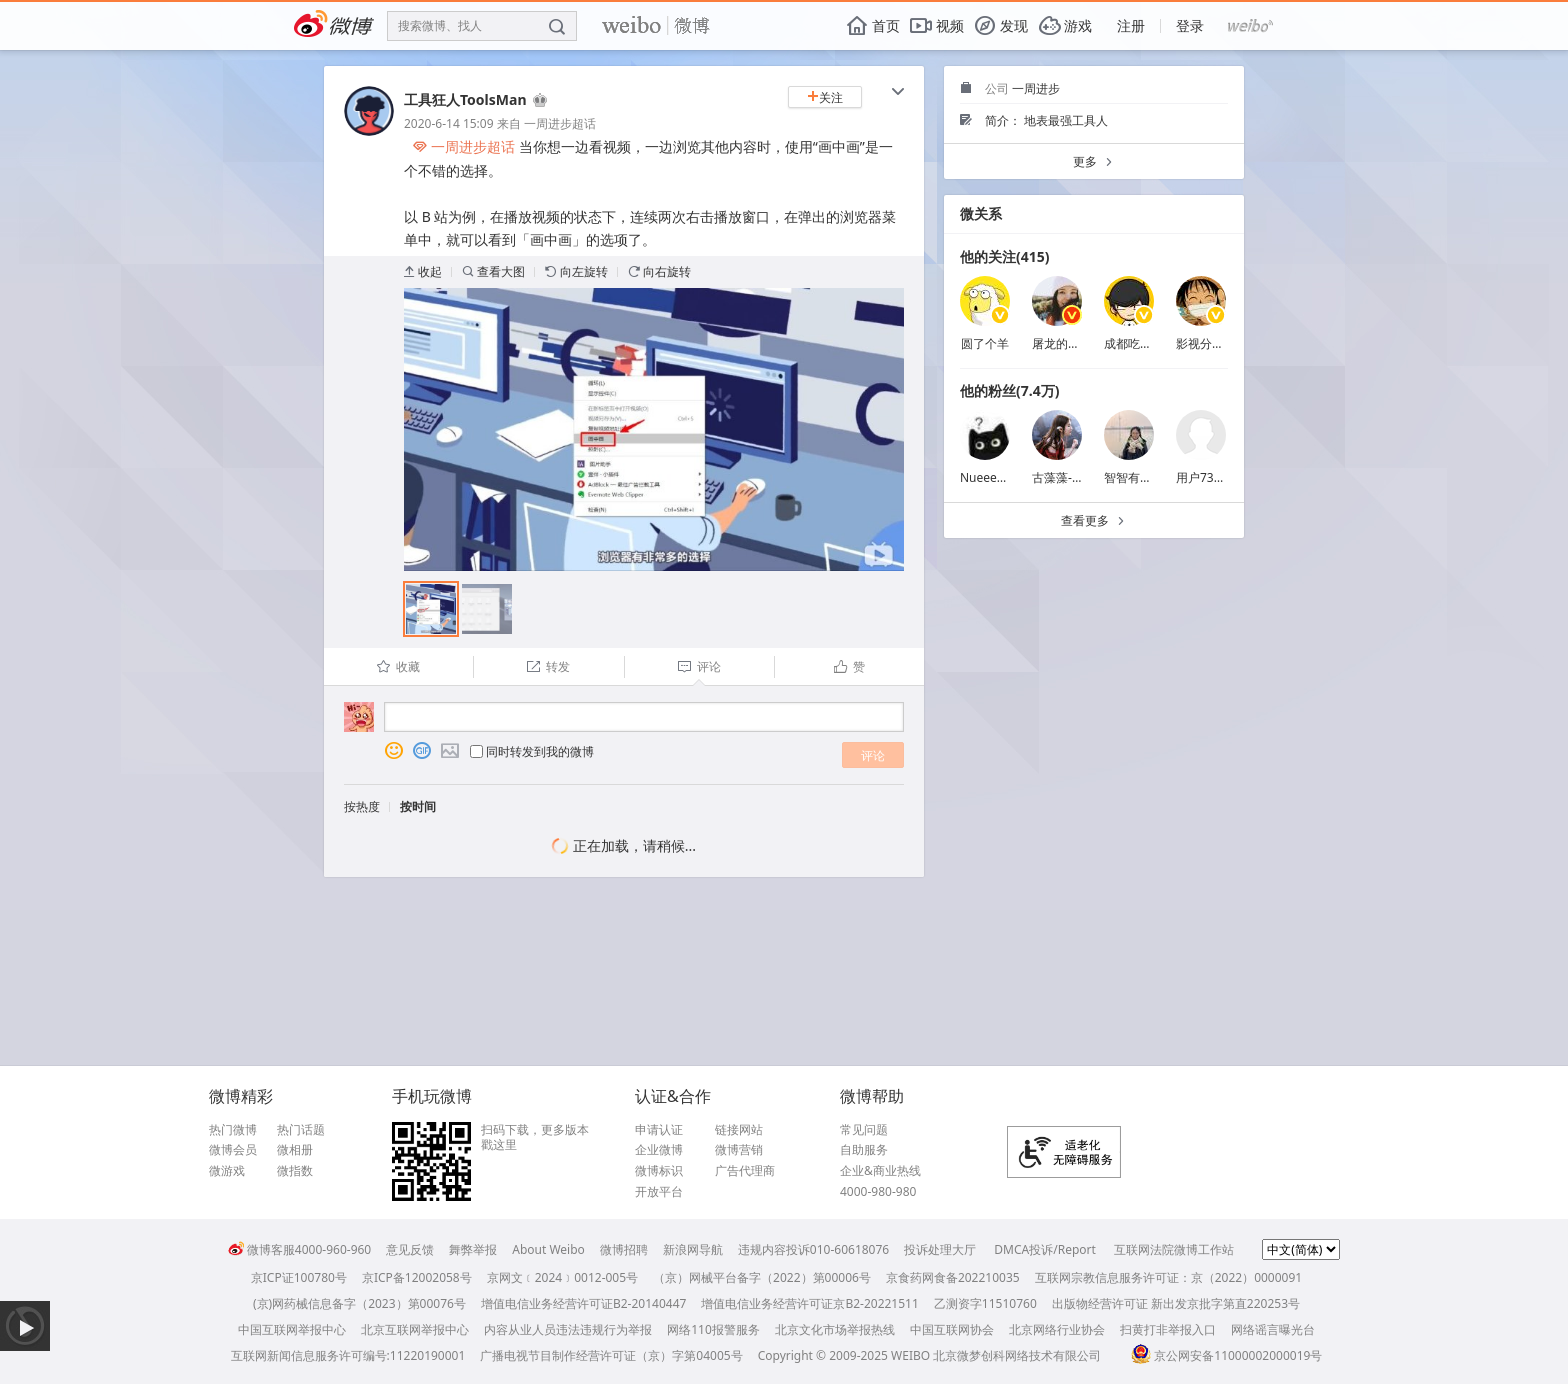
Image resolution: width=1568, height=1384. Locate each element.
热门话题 (301, 1130)
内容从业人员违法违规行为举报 (568, 1329)
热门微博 (233, 1130)
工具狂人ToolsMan (465, 99)
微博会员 (233, 1150)
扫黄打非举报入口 (1168, 1329)
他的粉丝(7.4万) (1009, 390)
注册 (1131, 25)
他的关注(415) (1005, 256)
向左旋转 (576, 271)
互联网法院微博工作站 (1174, 1249)
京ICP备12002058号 (417, 1277)
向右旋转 (659, 271)
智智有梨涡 (1134, 477)
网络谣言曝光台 (1273, 1329)
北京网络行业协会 (1057, 1329)
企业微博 (659, 1150)
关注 (825, 97)
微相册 (295, 1150)
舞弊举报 (473, 1249)
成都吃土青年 (1140, 343)
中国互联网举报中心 (292, 1329)
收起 (423, 271)
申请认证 (659, 1130)
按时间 (418, 806)
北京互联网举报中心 (415, 1329)
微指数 (295, 1171)
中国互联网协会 (952, 1329)
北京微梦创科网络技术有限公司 (1017, 1355)
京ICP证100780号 (299, 1277)
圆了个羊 (985, 343)
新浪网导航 (693, 1249)
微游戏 (227, 1171)
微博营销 (739, 1150)
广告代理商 (745, 1171)
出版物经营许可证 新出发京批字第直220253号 (1176, 1303)
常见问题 (864, 1130)
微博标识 (659, 1171)
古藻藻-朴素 (1064, 477)
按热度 (362, 806)
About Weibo (548, 1249)
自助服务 (864, 1150)
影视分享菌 (1206, 343)
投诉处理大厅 (940, 1249)
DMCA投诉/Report (1045, 1249)
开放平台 (659, 1192)
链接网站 (739, 1130)
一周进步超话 (560, 123)
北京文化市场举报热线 (835, 1329)
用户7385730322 (1222, 477)
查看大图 (493, 271)
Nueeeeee (988, 477)
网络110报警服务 (713, 1329)
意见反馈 (410, 1249)
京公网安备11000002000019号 (1226, 1355)
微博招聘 (624, 1249)
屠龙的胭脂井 (1068, 343)
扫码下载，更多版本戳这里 (535, 1137)
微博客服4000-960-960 (299, 1249)
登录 (1190, 25)
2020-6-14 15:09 (449, 123)
